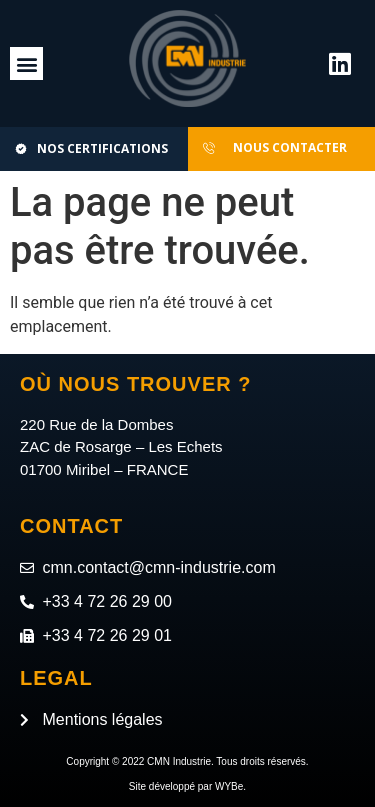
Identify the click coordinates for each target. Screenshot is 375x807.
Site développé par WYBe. (187, 786)
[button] (26, 63)
